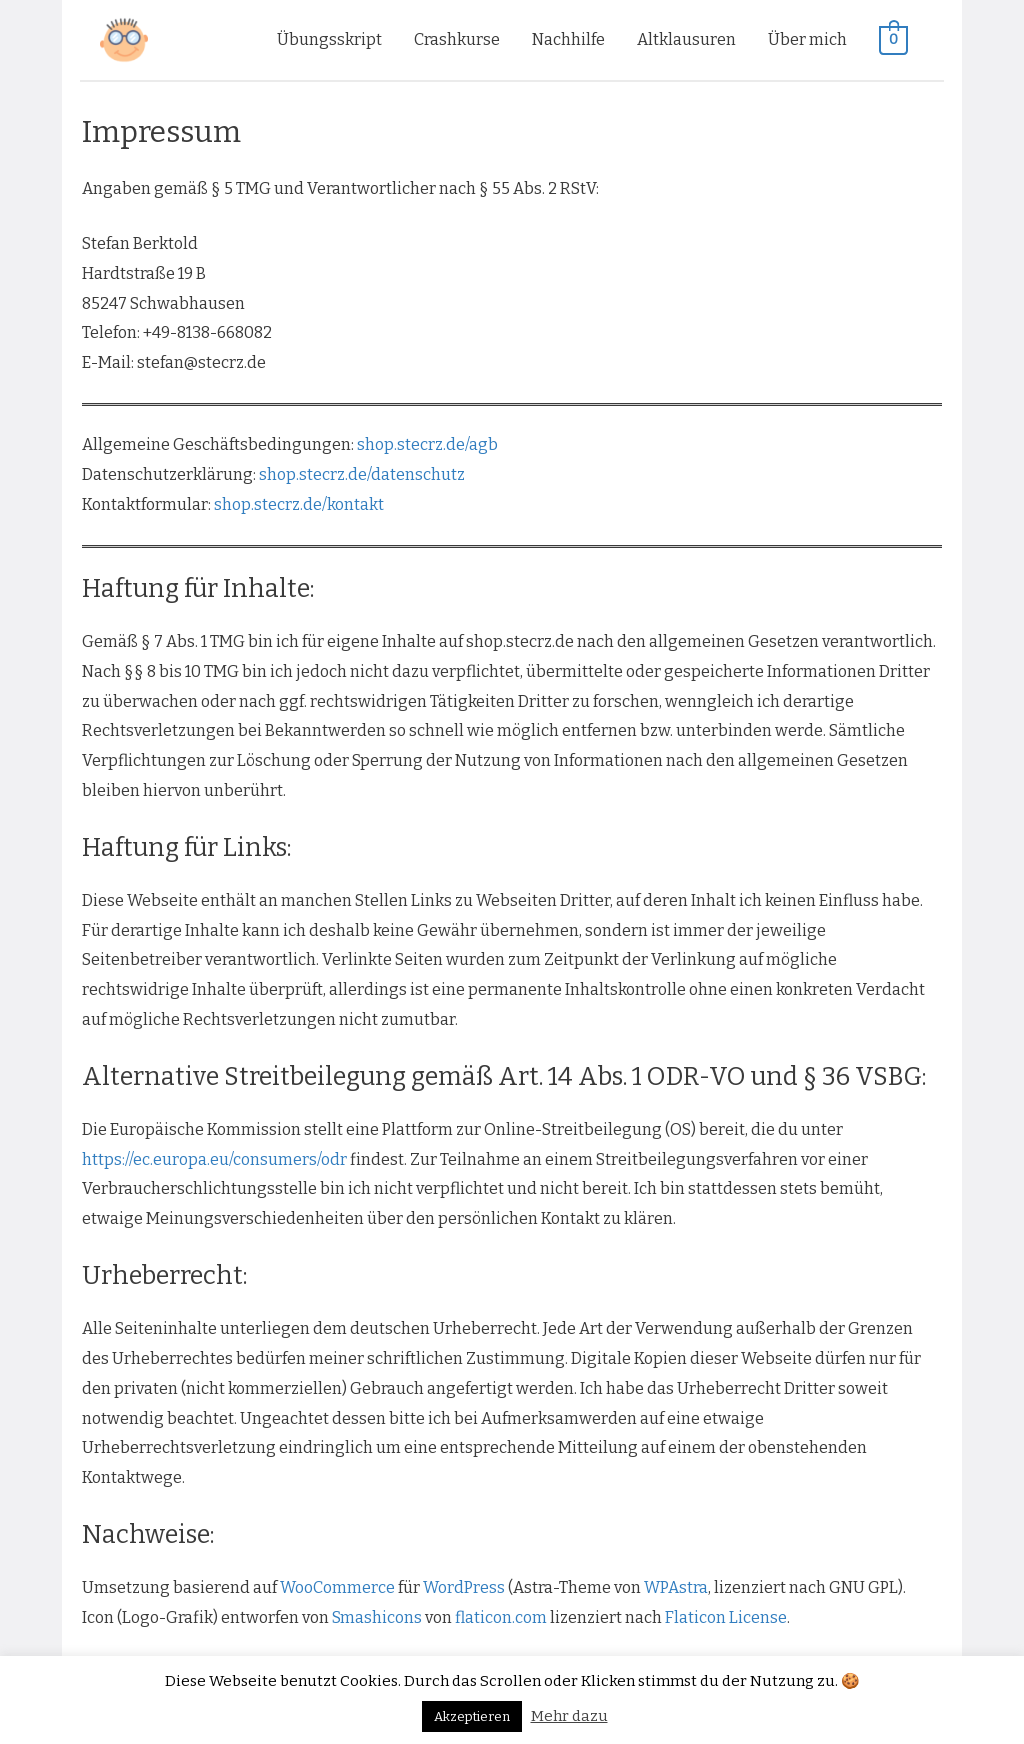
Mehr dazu (569, 1716)
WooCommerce (337, 1587)
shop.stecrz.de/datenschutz (362, 474)
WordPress (464, 1587)
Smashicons (377, 1617)
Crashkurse (457, 39)
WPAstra (676, 1587)
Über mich (807, 39)
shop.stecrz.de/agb (427, 444)
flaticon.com (501, 1617)
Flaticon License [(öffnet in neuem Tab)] (726, 1617)
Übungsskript (329, 39)
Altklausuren (686, 39)
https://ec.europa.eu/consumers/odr (214, 1159)
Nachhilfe (568, 39)
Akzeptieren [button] (472, 1716)
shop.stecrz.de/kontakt (299, 504)
